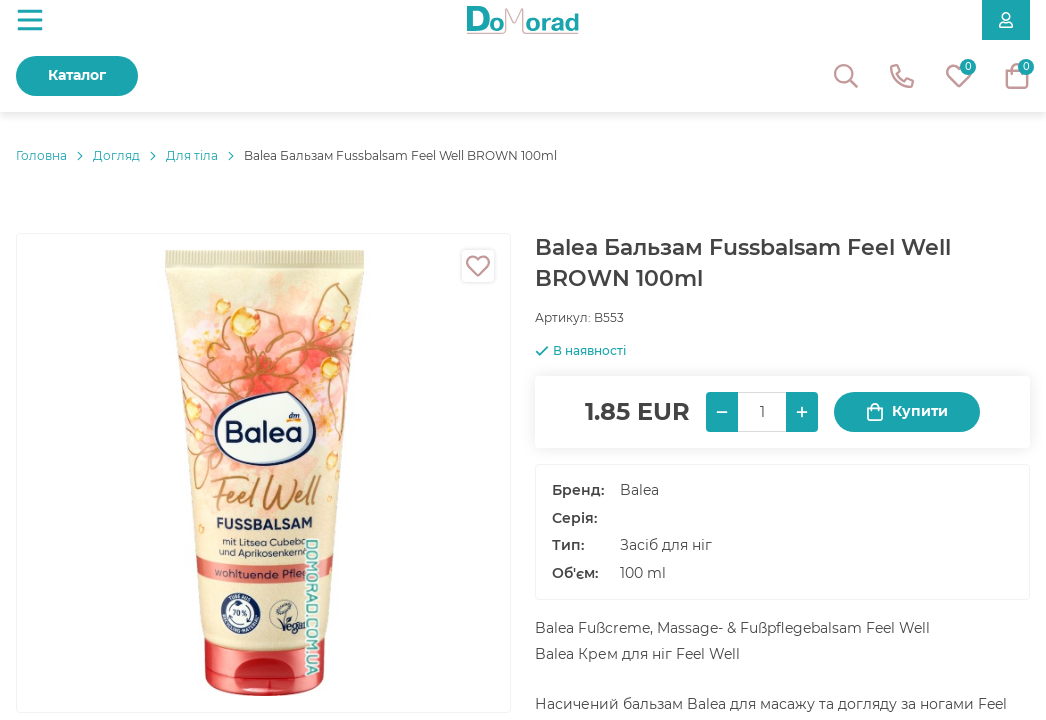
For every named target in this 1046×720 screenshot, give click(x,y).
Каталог (77, 75)
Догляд (116, 155)
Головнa (41, 155)
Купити (907, 411)
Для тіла (192, 155)
